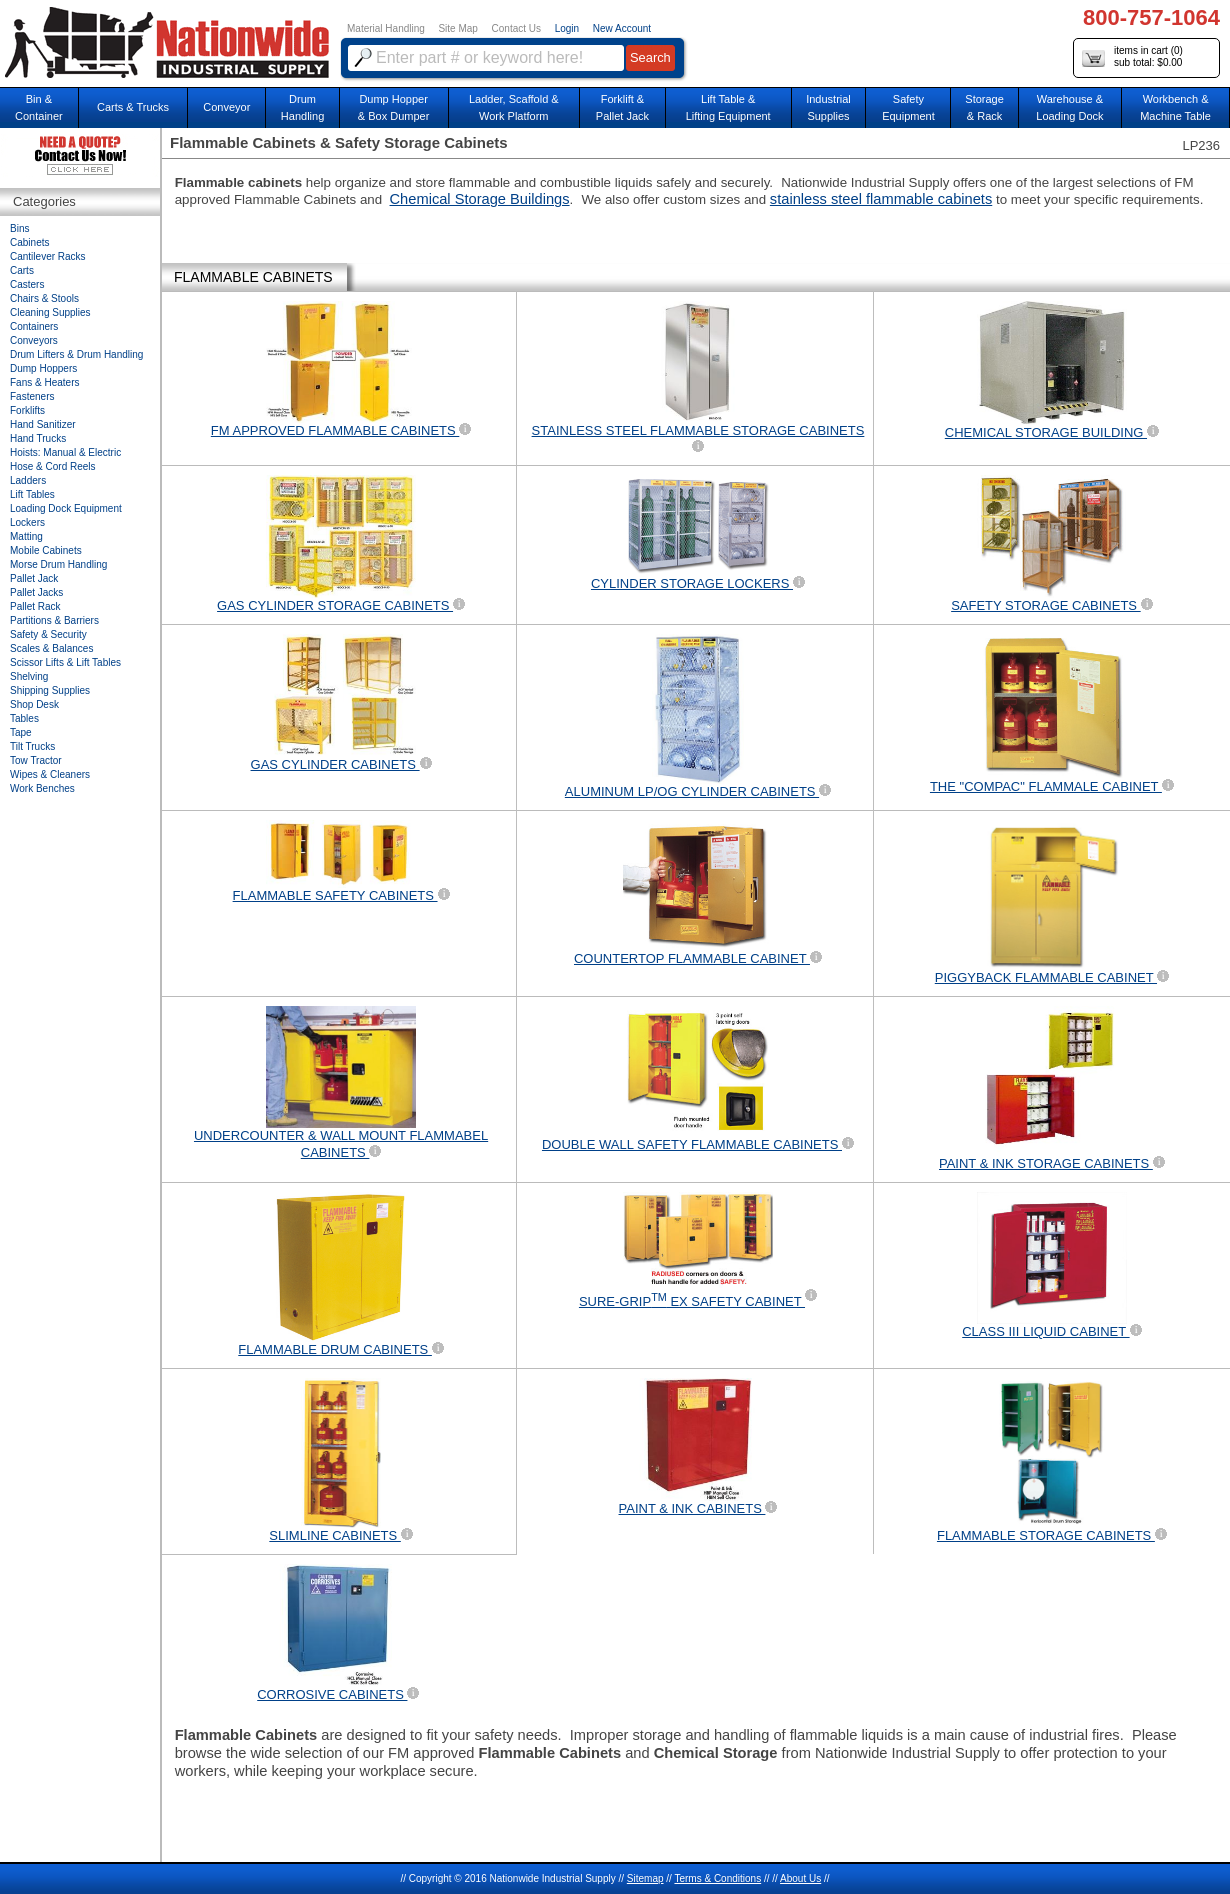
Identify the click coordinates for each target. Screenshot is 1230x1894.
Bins (19, 228)
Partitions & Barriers (54, 620)
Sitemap (645, 1878)
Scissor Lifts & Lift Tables (65, 662)
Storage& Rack (984, 107)
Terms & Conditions (717, 1878)
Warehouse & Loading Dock (1069, 107)
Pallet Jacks (36, 592)
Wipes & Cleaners (50, 774)
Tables (24, 718)
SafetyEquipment (908, 107)
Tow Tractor (36, 760)
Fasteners (32, 396)
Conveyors (34, 340)
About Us (800, 1878)
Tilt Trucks (32, 746)
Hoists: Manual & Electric (65, 452)
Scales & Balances (51, 648)
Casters (27, 284)
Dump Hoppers (43, 368)
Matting (26, 536)
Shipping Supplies (50, 690)
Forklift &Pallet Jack (622, 107)
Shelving (29, 676)
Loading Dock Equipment (66, 508)
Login (567, 28)
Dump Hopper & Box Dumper (394, 107)
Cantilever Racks (48, 256)
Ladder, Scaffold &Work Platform (514, 107)
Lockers (27, 522)
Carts (22, 270)
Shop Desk (34, 704)
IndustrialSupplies (828, 107)
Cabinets (29, 242)
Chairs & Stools (44, 298)
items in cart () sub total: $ (1132, 57)
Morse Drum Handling (58, 564)
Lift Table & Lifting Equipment (728, 107)
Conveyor (226, 107)
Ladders (28, 480)
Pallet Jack (34, 578)
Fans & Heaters (44, 382)
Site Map (457, 28)
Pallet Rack (35, 606)
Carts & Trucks (133, 107)
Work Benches (42, 788)
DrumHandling (302, 107)
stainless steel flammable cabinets (881, 199)
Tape (21, 732)
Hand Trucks (38, 438)
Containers (34, 326)
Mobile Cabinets (46, 550)
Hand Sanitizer (43, 424)
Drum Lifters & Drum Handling (76, 354)
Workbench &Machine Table (1175, 107)
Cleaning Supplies (50, 312)
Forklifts (27, 410)
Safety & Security (48, 634)
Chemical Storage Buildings (480, 199)
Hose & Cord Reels (53, 466)
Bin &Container (39, 107)
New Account (622, 28)
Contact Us (516, 28)
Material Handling (386, 28)
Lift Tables (32, 494)
